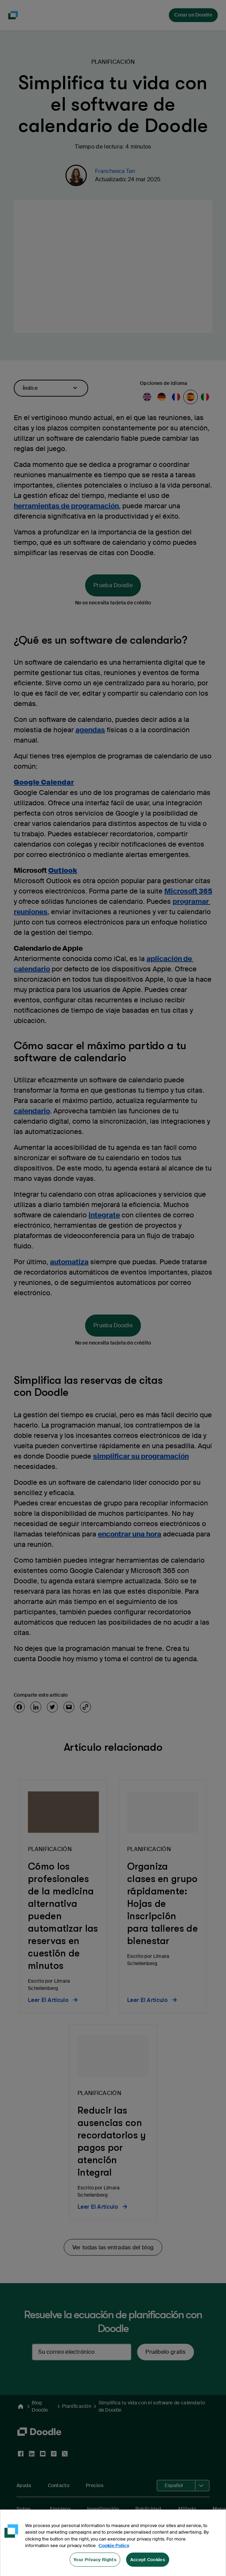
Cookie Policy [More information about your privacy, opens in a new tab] (114, 2550)
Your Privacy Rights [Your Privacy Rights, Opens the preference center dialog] (94, 2564)
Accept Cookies (147, 2564)
